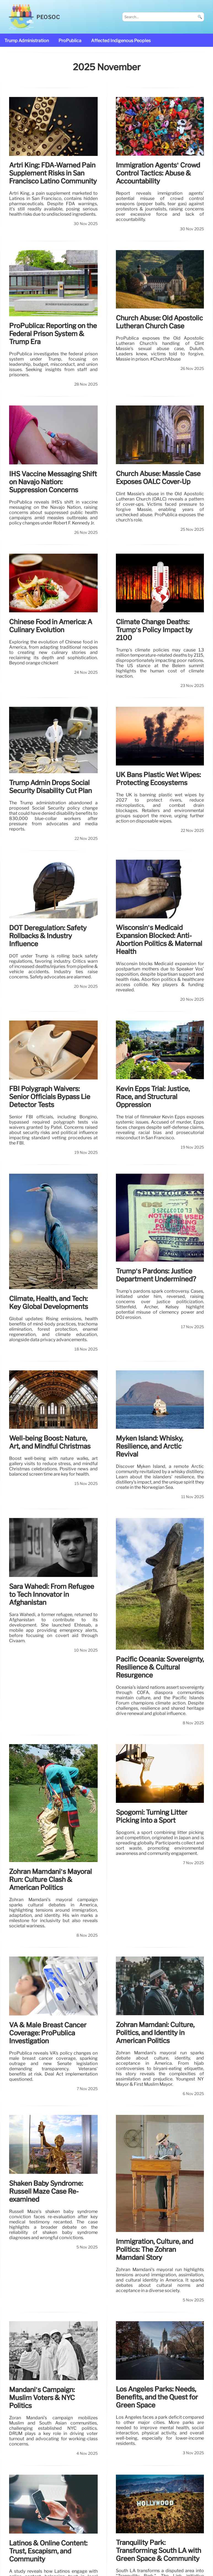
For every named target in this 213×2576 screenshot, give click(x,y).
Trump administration (26, 40)
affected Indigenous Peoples (121, 40)
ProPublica (69, 40)
